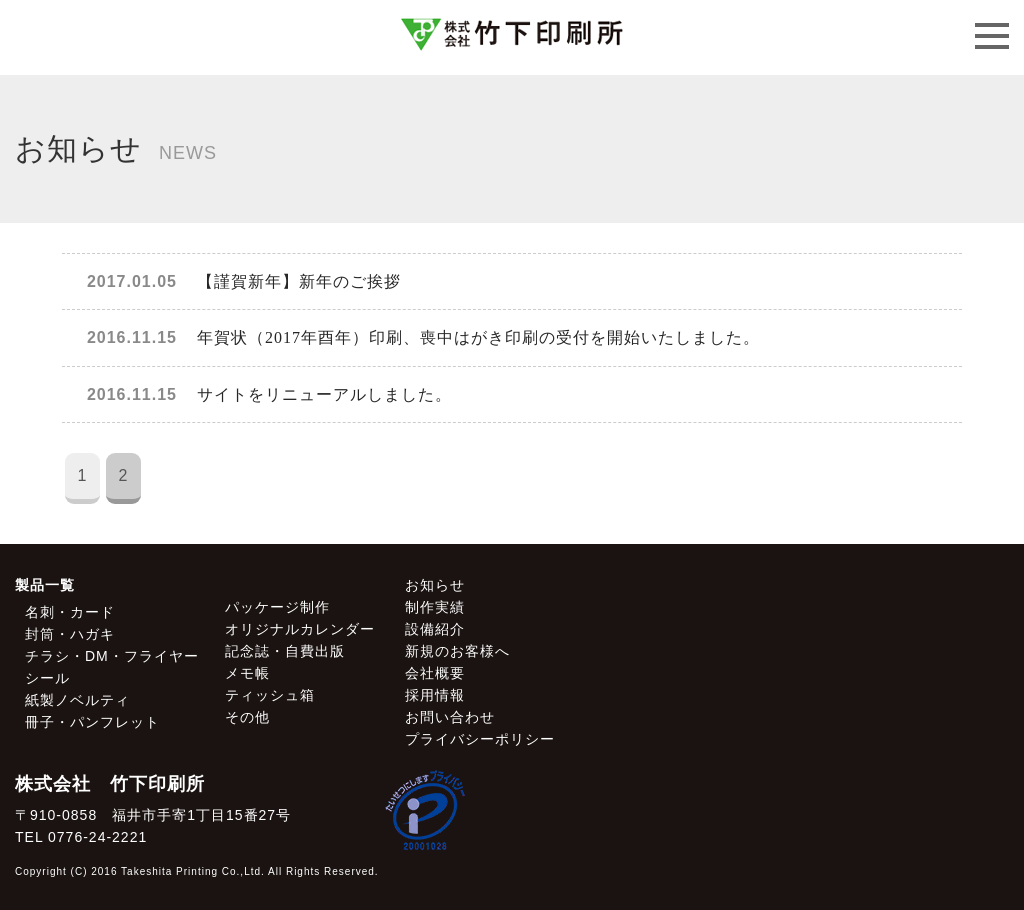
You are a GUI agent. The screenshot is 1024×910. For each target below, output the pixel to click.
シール (47, 678)
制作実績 (435, 607)
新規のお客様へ (457, 651)
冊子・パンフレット (92, 722)
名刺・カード (70, 612)
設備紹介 (435, 629)
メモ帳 (247, 673)
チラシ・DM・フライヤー (112, 656)
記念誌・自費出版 (285, 651)
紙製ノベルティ (77, 700)
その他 (247, 717)
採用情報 (435, 695)
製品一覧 (45, 585)
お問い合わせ (450, 717)
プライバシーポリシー (480, 739)
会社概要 (435, 673)
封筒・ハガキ (70, 634)
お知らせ (435, 585)
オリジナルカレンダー (300, 629)
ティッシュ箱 (270, 695)
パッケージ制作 (277, 607)
